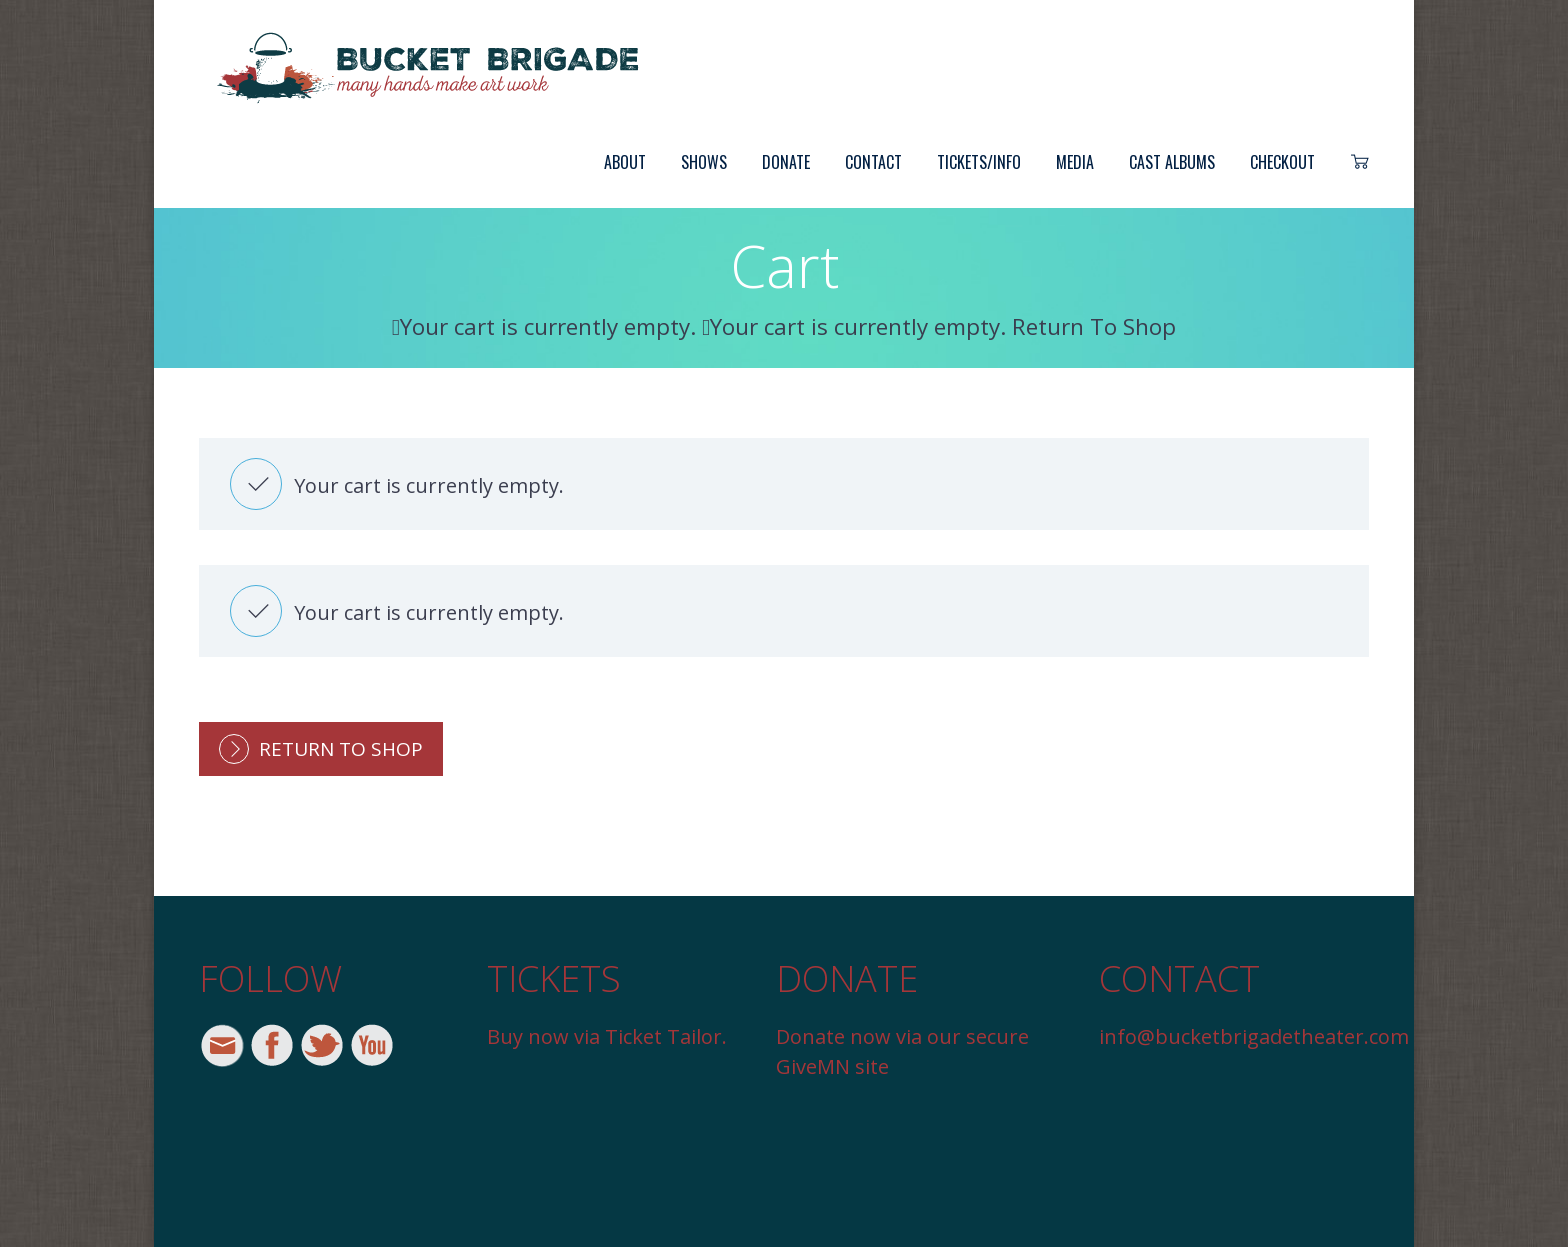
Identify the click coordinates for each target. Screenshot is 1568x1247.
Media (1075, 162)
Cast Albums (1172, 162)
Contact (873, 162)
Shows (704, 162)
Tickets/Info (979, 162)
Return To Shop (341, 749)
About (625, 162)
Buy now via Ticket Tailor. (607, 1036)
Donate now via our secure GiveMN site (902, 1051)
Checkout (1282, 162)
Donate (786, 162)
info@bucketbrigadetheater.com (1254, 1036)
